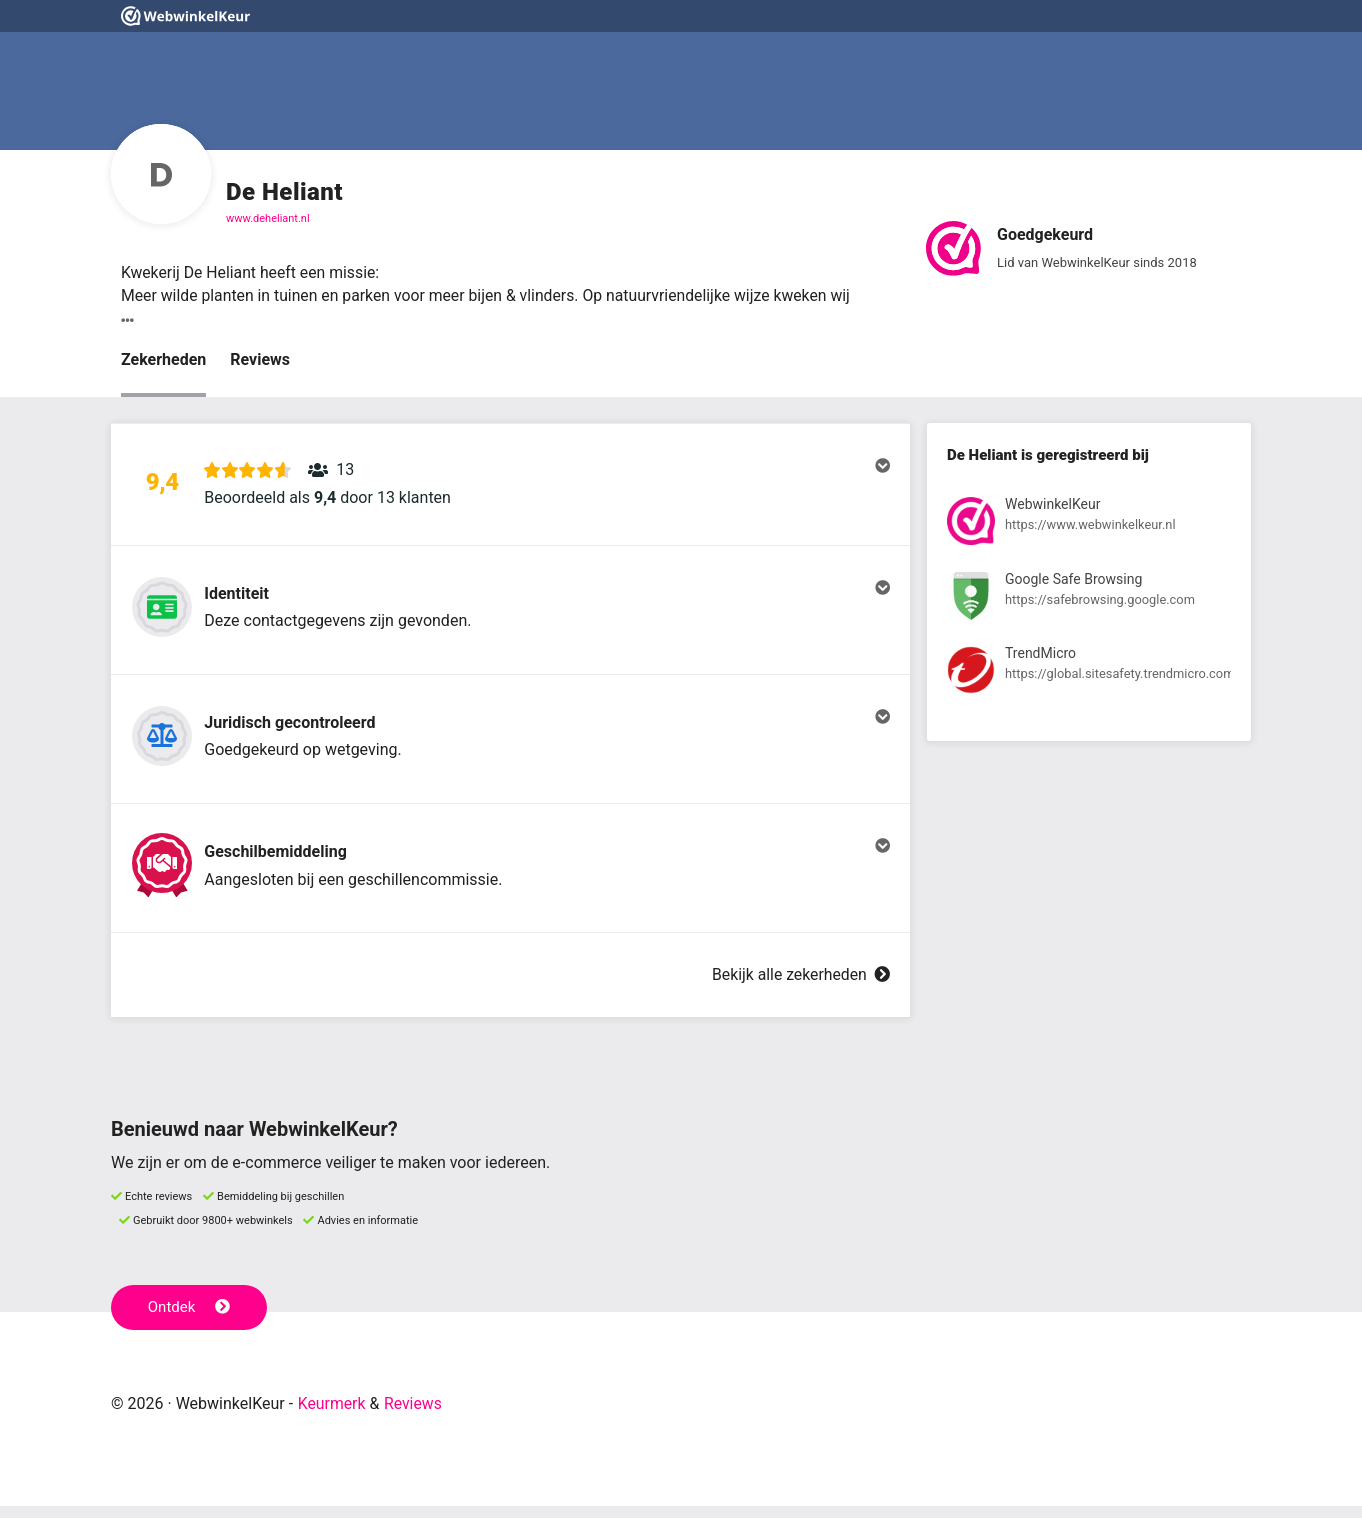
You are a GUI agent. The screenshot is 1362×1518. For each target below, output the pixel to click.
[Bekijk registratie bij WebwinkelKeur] (1089, 525)
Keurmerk (332, 1415)
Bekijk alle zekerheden (800, 987)
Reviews (260, 360)
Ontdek (189, 1320)
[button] (510, 487)
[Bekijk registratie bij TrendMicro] (1089, 675)
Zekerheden (163, 360)
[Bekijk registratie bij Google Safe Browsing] (1089, 600)
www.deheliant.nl (268, 218)
